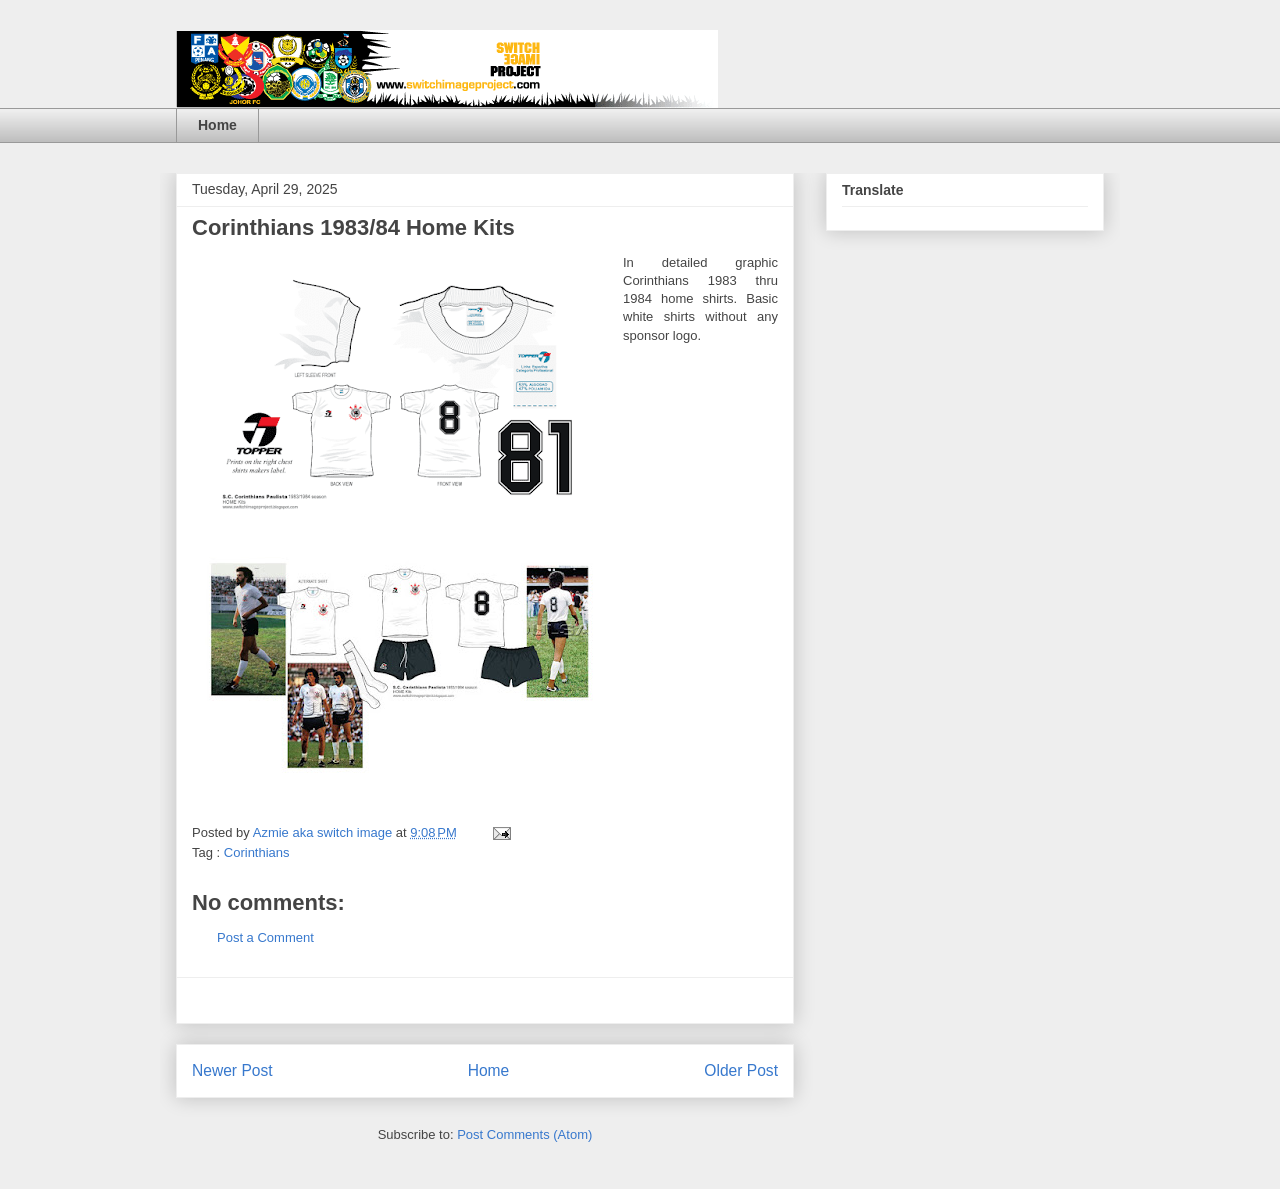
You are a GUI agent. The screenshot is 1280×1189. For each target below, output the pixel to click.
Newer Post (232, 1070)
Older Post (741, 1070)
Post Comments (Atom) (524, 1134)
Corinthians (257, 852)
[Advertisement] (485, 1000)
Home (217, 125)
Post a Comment (265, 937)
